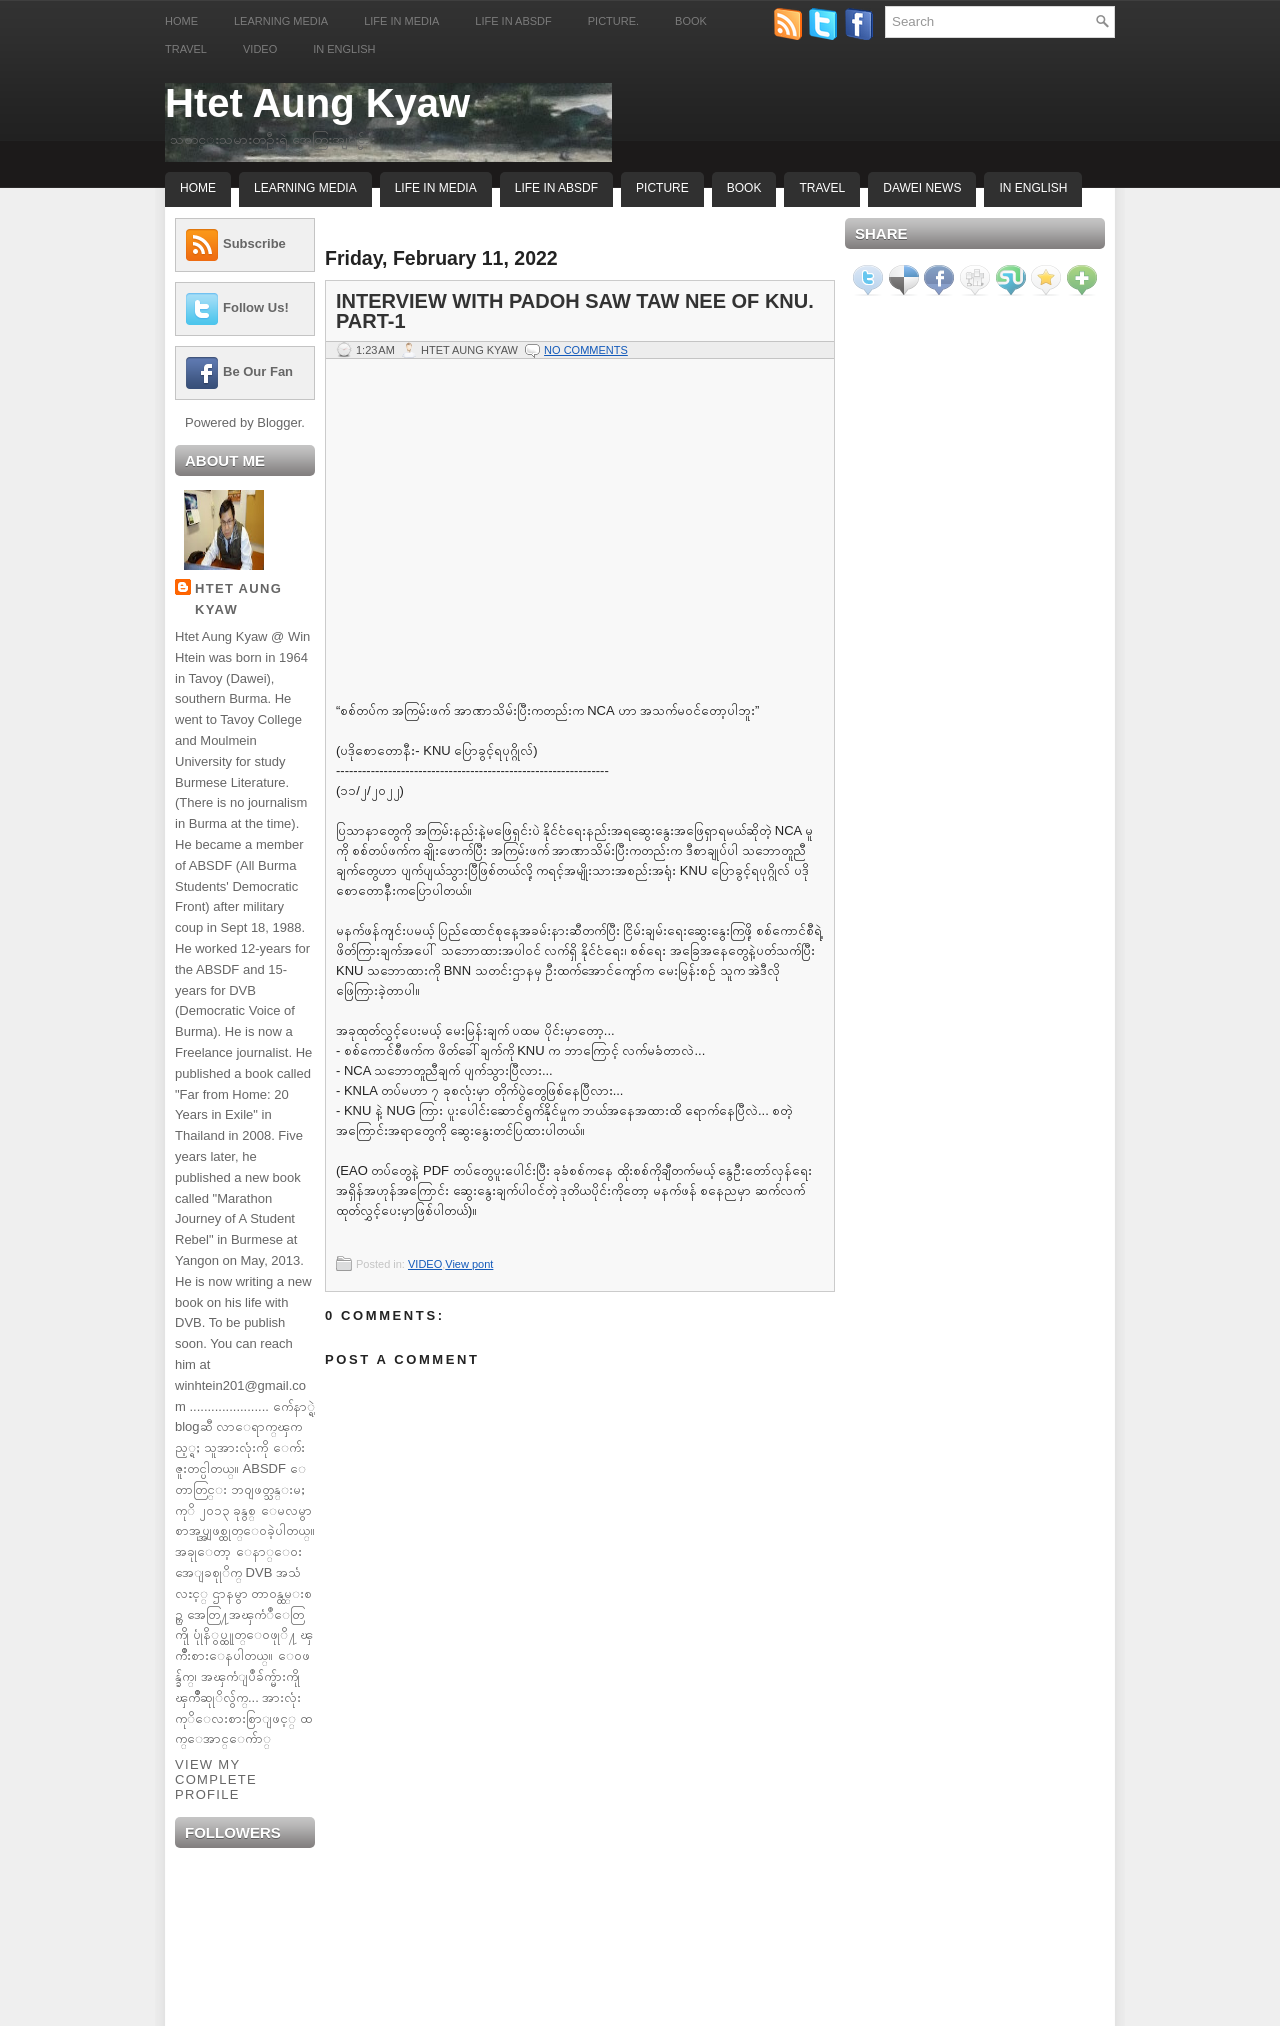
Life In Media (436, 188)
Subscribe (254, 243)
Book (691, 21)
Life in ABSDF (513, 21)
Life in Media (401, 21)
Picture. (613, 21)
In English (344, 49)
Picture (662, 188)
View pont (469, 1264)
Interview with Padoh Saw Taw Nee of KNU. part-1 (575, 311)
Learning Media (281, 21)
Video (260, 49)
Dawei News (922, 188)
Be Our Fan (258, 371)
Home (181, 21)
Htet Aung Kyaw (317, 103)
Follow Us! (256, 307)
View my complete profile (216, 1779)
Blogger (279, 422)
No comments (586, 350)
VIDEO (425, 1264)
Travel (186, 49)
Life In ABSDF (556, 188)
